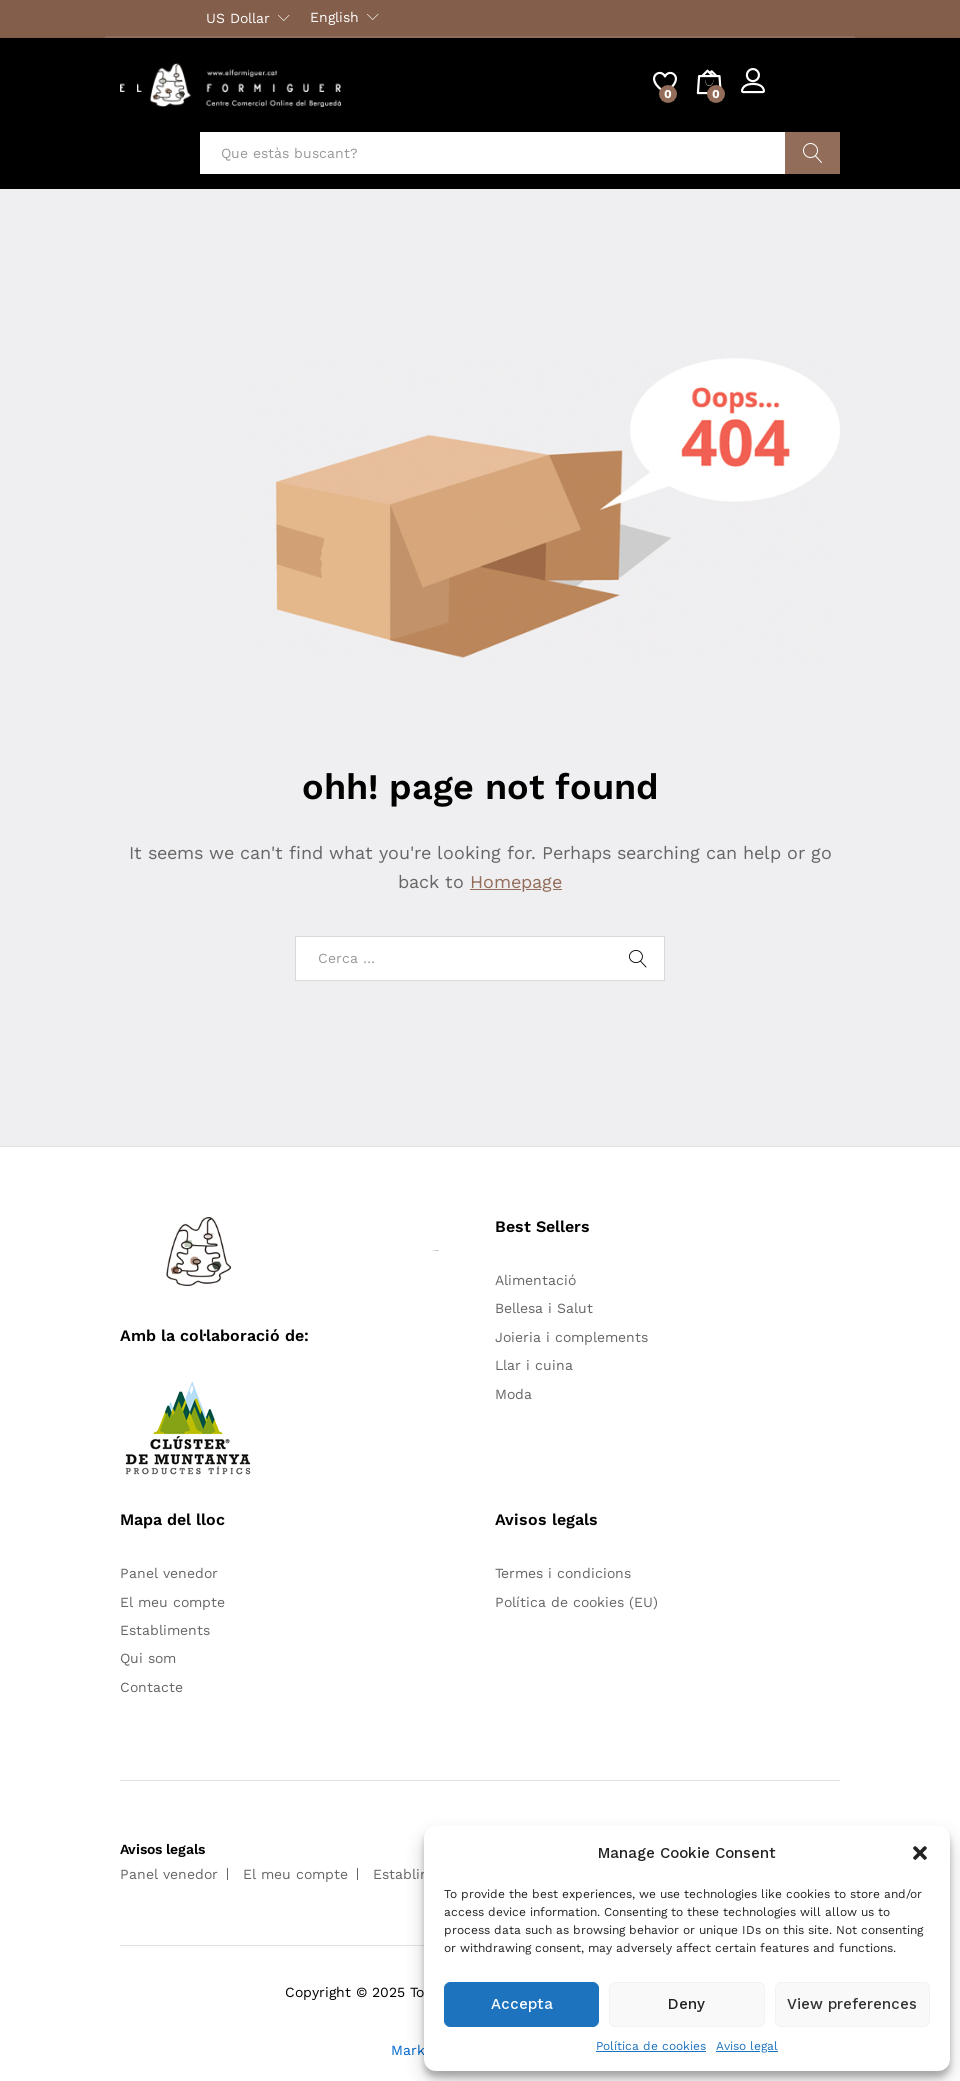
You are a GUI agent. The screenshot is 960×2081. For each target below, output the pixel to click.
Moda (513, 1394)
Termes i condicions (563, 1573)
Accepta (522, 2004)
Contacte (151, 1687)
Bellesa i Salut (544, 1308)
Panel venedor (169, 1573)
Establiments (165, 1630)
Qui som (148, 1658)
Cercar (812, 153)
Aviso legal (747, 2046)
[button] (920, 1853)
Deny (686, 2004)
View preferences (852, 2004)
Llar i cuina (534, 1365)
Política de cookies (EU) (576, 1602)
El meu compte (172, 1602)
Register (811, 93)
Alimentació (535, 1280)
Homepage (516, 881)
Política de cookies (651, 2046)
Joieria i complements (571, 1337)
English (334, 17)
